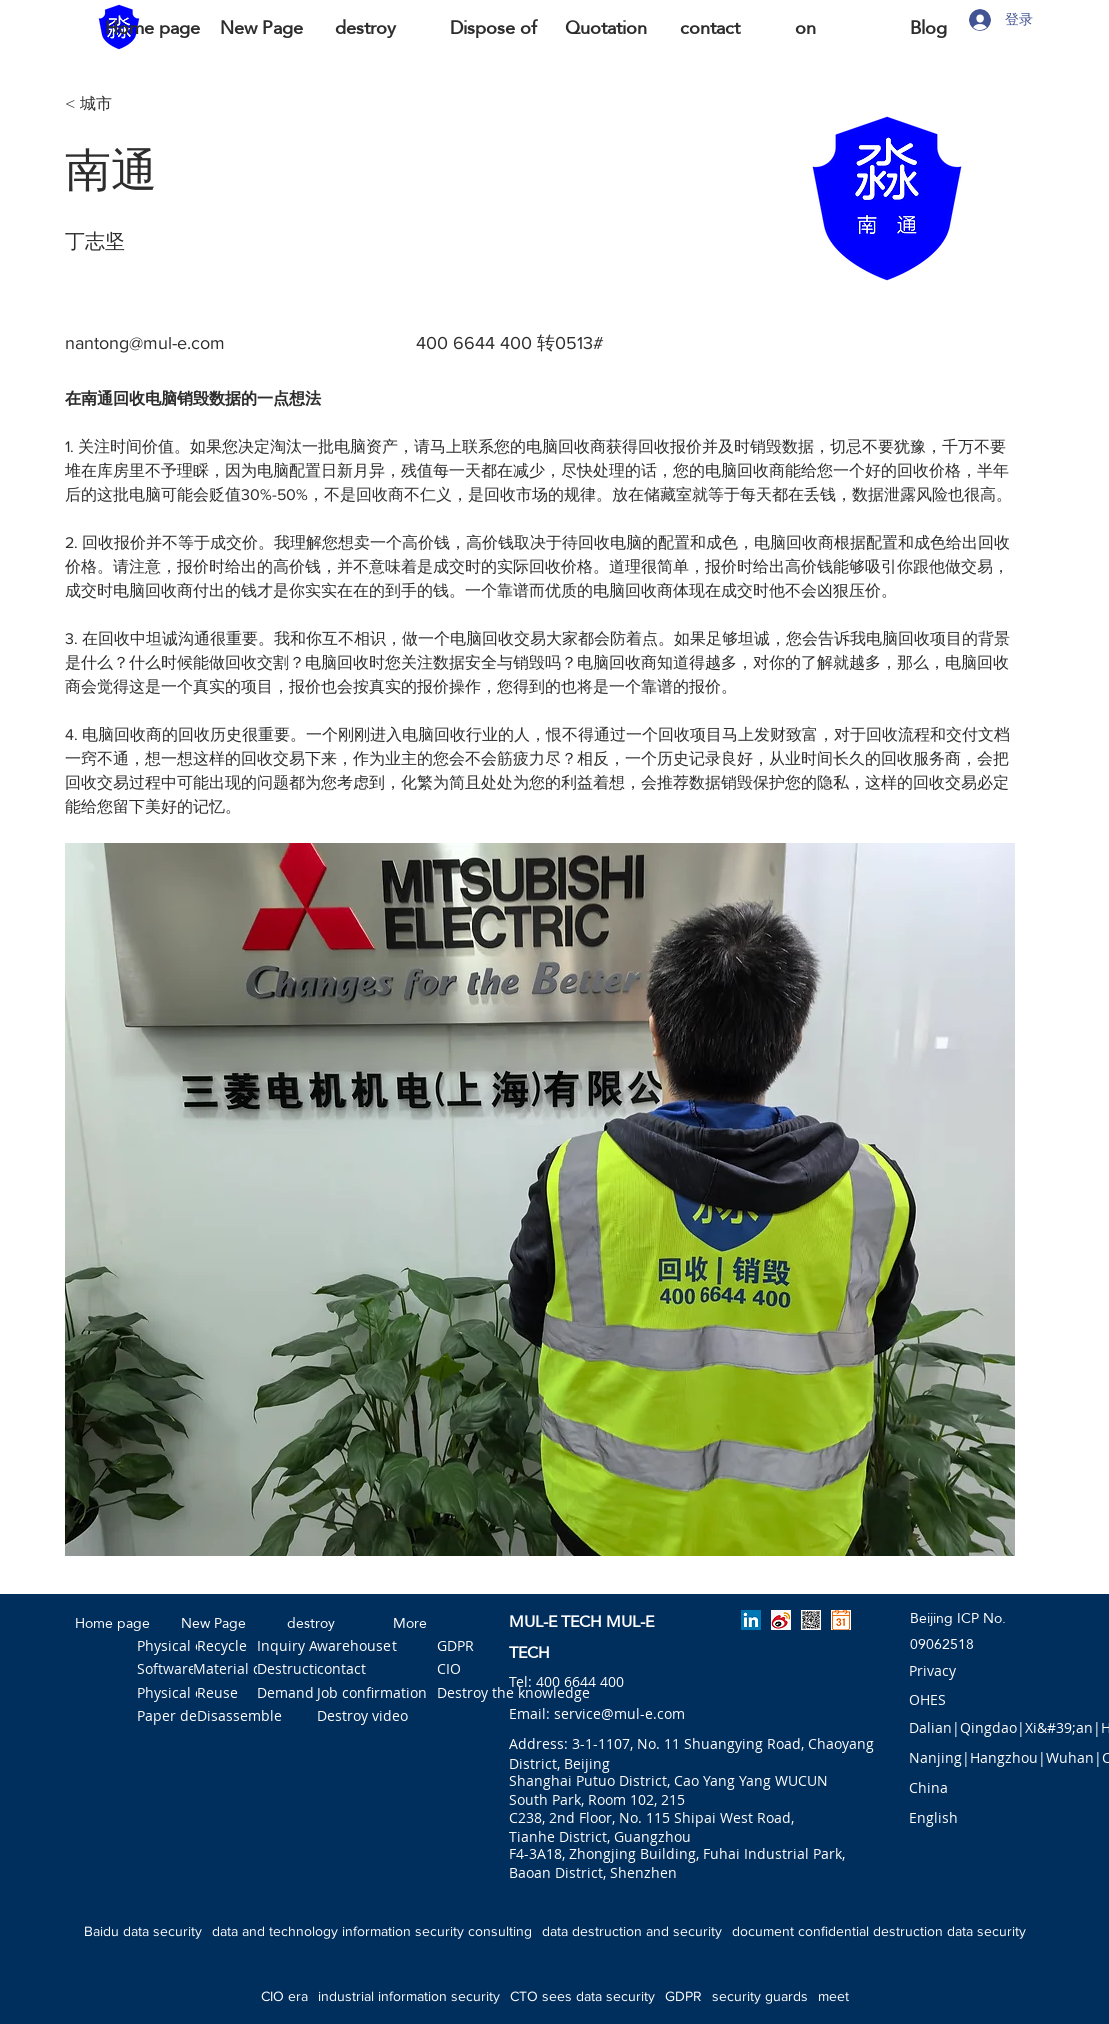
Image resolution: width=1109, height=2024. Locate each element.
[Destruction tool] (310, 1670)
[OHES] (928, 1700)
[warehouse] (354, 1647)
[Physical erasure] (192, 1647)
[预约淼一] (841, 1620)
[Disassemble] (239, 1717)
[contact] (345, 1670)
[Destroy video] (362, 1717)
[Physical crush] (185, 1694)
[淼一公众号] (811, 1620)
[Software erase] (187, 1670)
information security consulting (437, 1931)
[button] (928, 1789)
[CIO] (460, 1670)
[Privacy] (932, 1672)
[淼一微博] (781, 1620)
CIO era (284, 1996)
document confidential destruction (837, 1931)
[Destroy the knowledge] (513, 1694)
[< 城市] (130, 104)
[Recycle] (225, 1647)
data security (986, 1931)
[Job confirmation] (372, 1694)
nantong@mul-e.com (145, 343)
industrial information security (409, 1996)
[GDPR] (460, 1647)
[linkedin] (751, 1620)
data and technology (275, 1931)
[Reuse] (222, 1694)
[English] (933, 1819)
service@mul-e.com (619, 1713)
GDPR (683, 1996)
